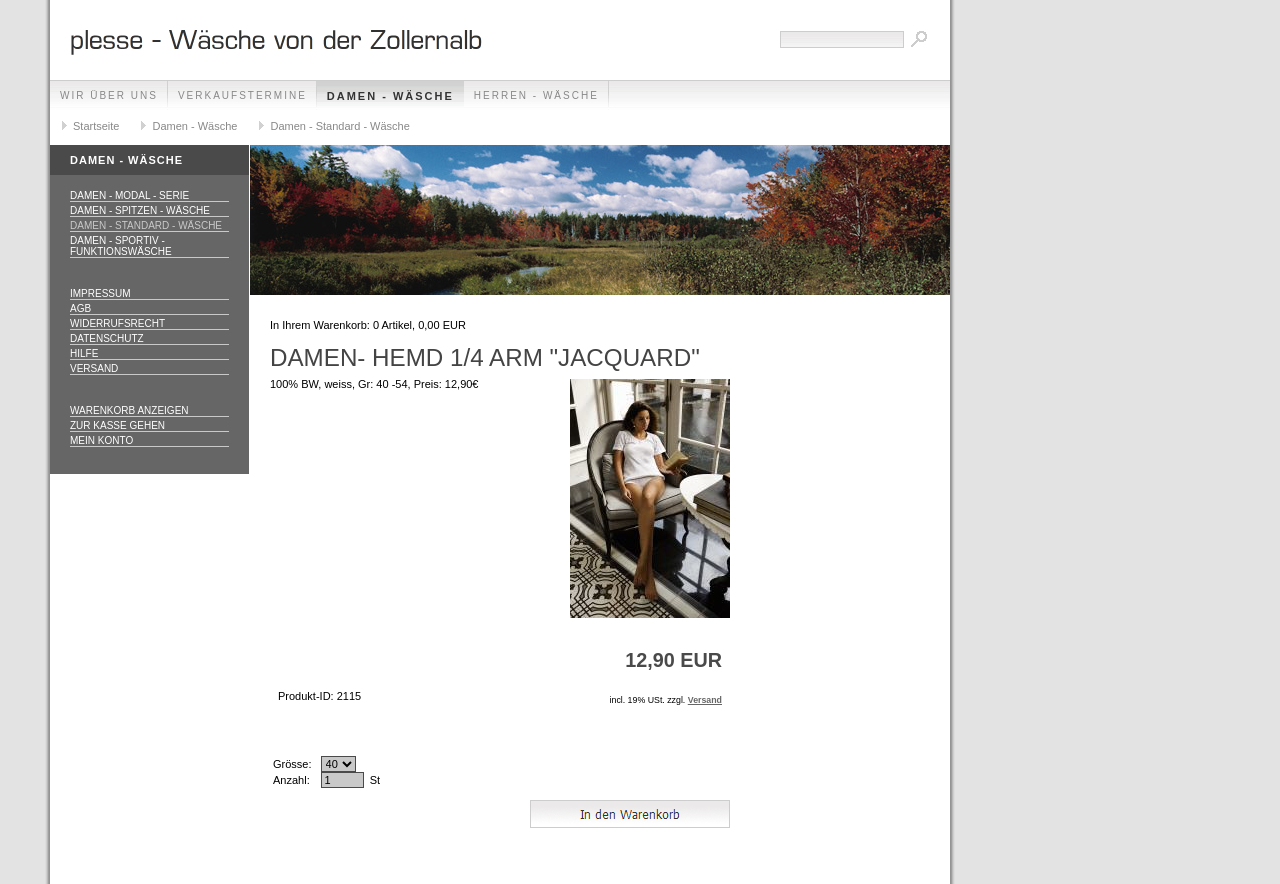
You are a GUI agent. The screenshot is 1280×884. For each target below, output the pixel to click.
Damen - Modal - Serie (129, 195)
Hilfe (84, 353)
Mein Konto (101, 440)
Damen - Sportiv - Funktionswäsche (121, 246)
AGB (80, 308)
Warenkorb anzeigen (129, 410)
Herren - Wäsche (536, 95)
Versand (94, 368)
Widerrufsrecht (117, 323)
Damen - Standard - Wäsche (339, 126)
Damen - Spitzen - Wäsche (140, 210)
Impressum (100, 293)
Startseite (96, 126)
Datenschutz (107, 338)
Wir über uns (109, 95)
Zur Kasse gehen (117, 425)
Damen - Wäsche (390, 96)
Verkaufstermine (242, 95)
